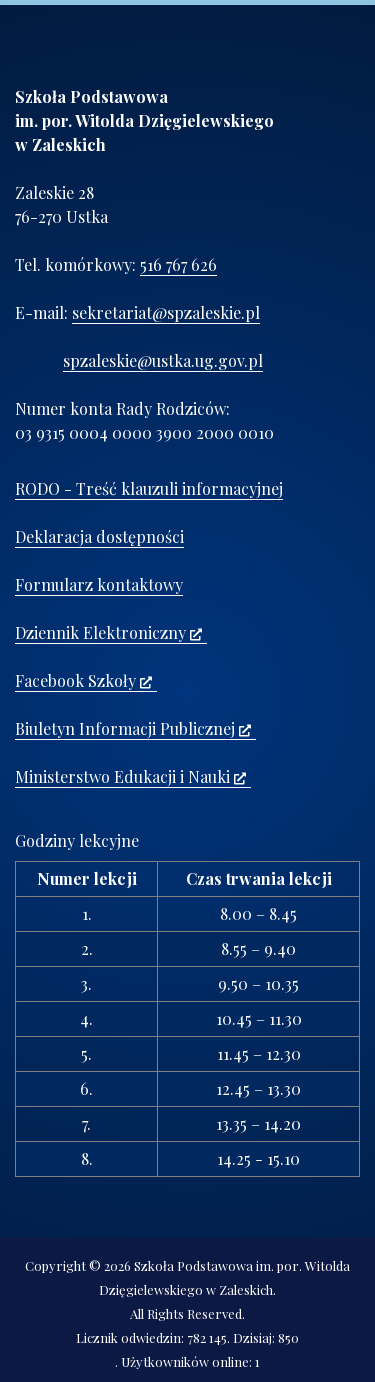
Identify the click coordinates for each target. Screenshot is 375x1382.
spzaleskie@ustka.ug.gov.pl (163, 360)
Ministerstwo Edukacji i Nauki (130, 776)
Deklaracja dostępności (99, 536)
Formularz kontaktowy (99, 584)
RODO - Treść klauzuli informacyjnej (149, 488)
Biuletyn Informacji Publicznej (133, 728)
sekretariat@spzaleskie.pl (166, 312)
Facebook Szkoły (83, 680)
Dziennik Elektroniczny (108, 632)
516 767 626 (178, 264)
